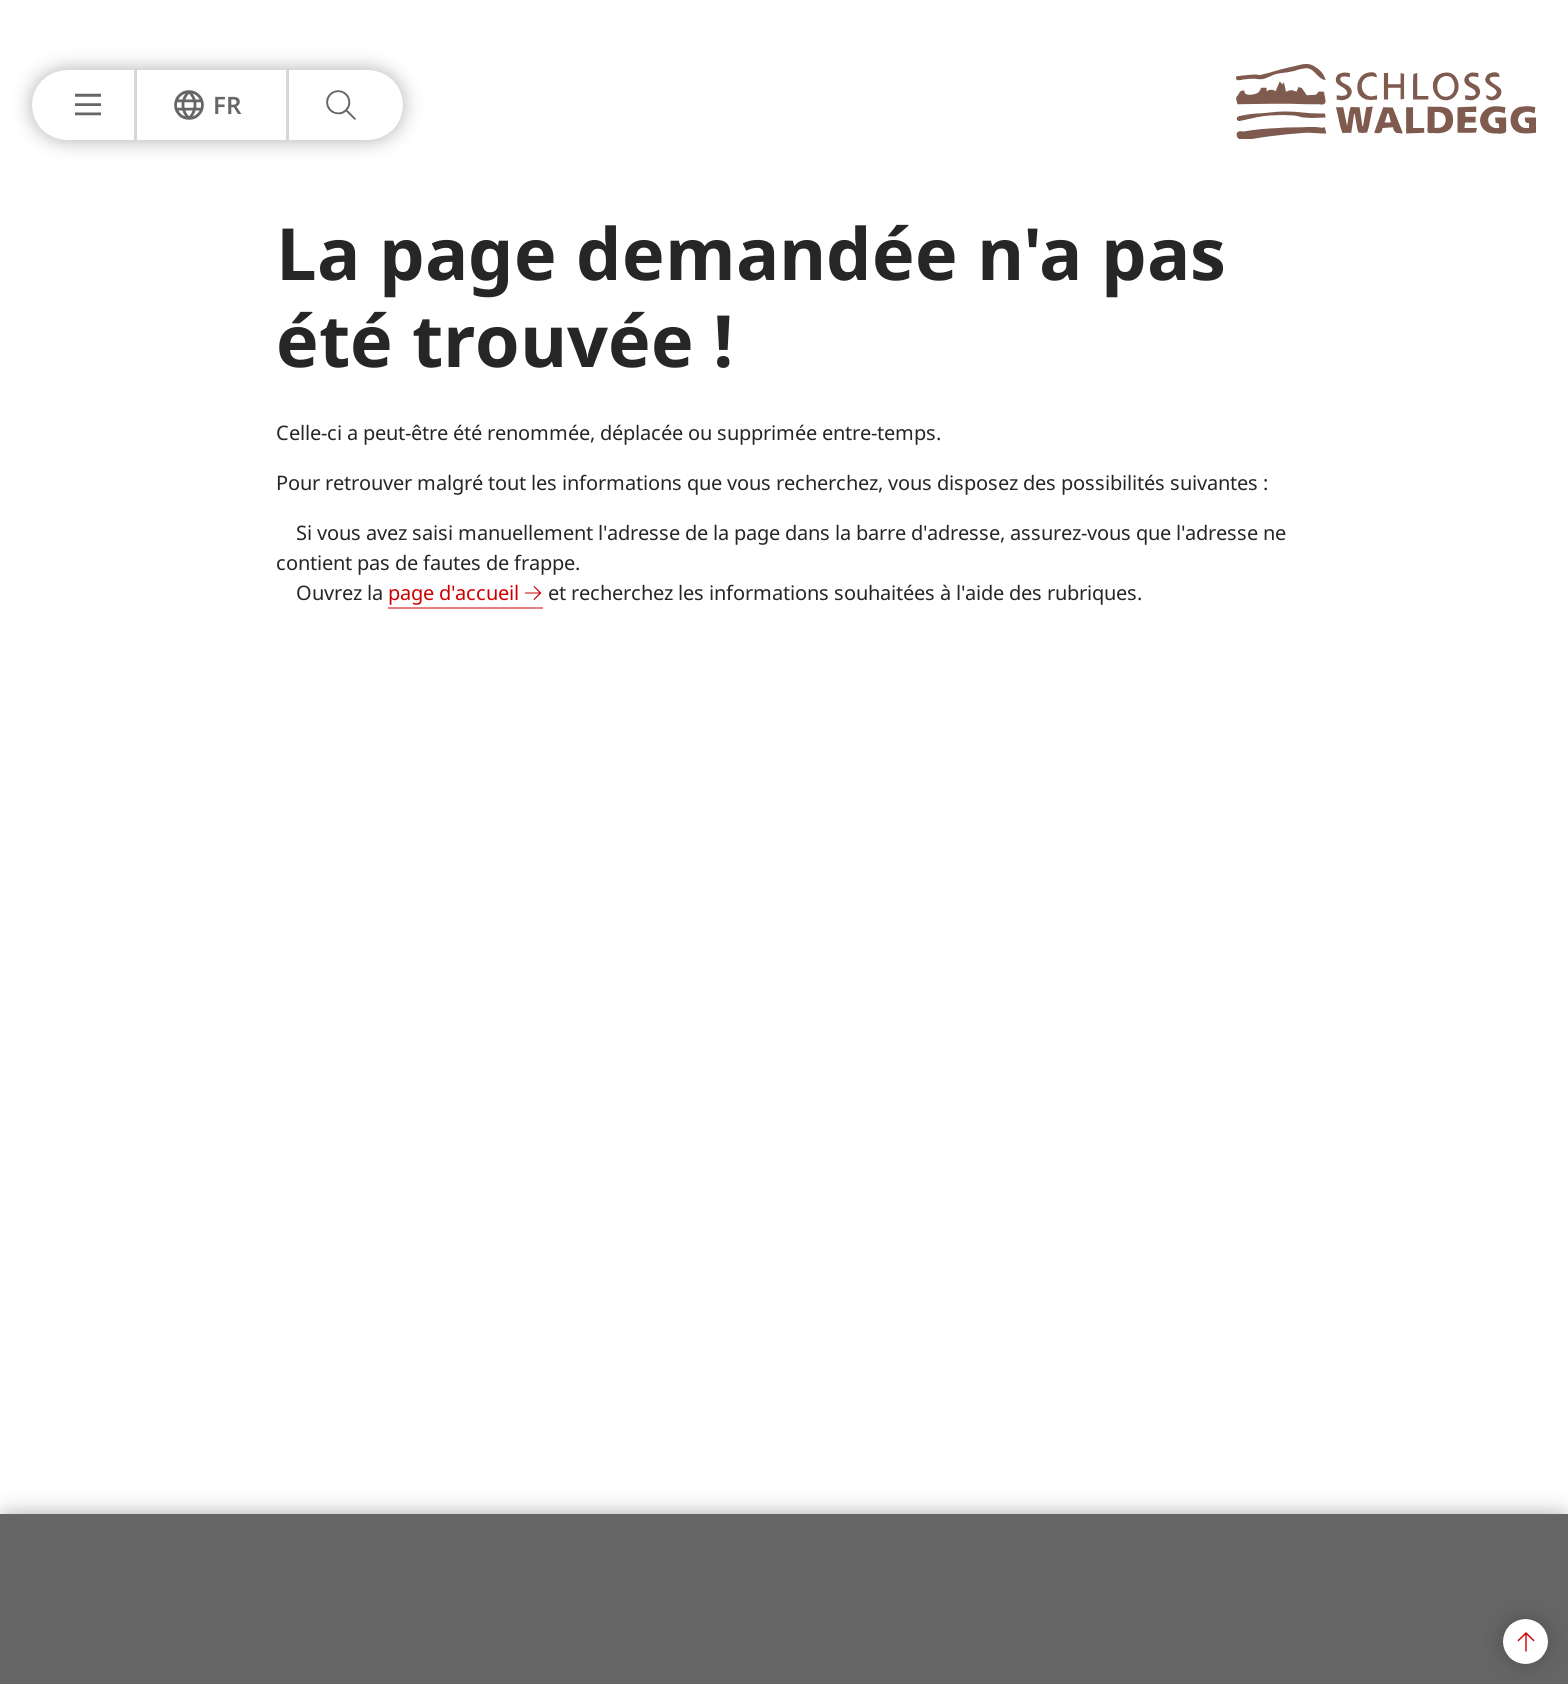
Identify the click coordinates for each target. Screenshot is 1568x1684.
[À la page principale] (1386, 133)
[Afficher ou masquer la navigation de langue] (207, 105)
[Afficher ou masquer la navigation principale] (83, 105)
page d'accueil (453, 592)
